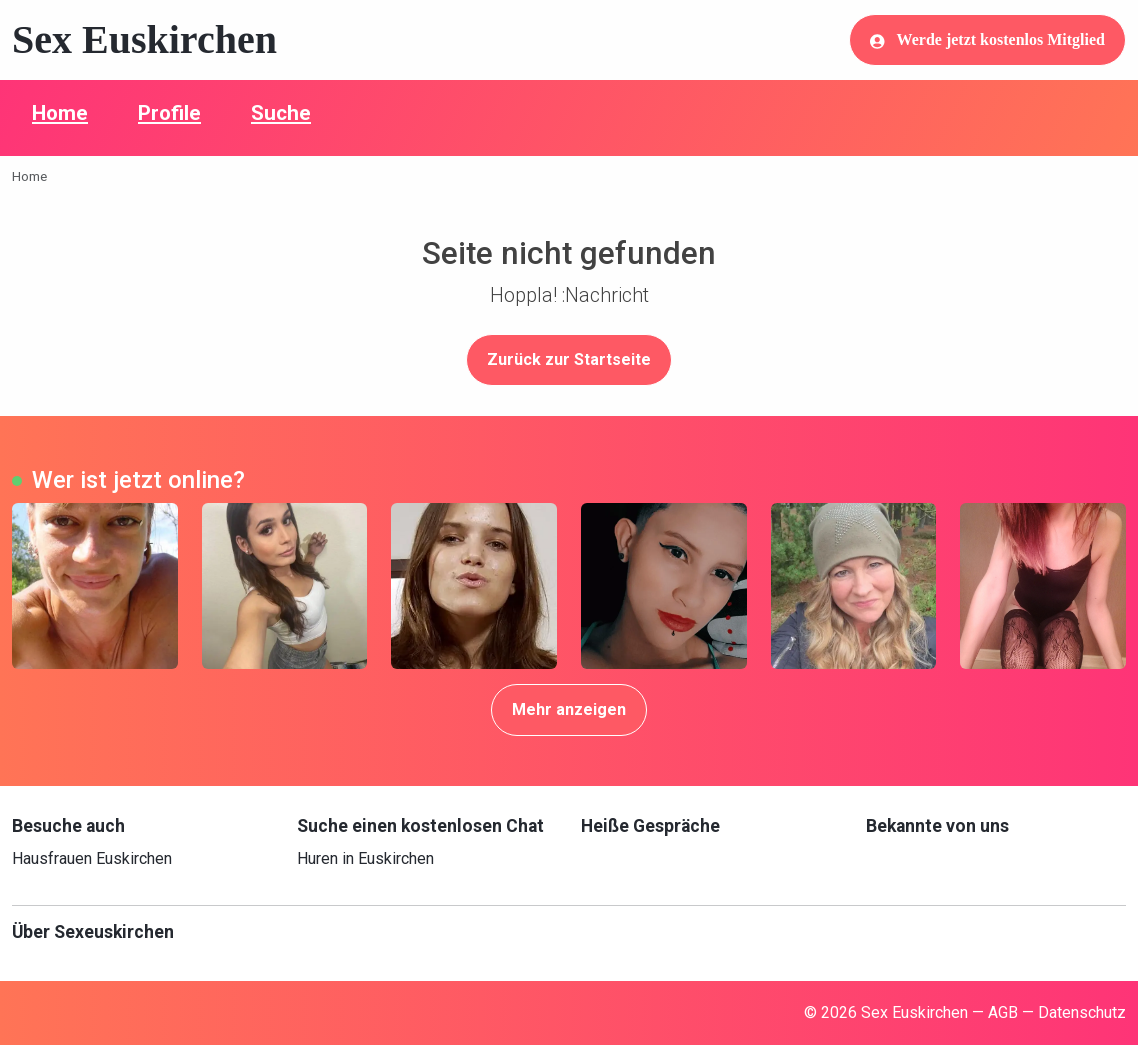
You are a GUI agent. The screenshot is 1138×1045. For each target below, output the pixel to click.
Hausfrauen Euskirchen (92, 858)
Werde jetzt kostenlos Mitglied (987, 40)
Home (60, 113)
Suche (281, 113)
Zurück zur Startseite (569, 359)
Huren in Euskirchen (365, 858)
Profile (169, 113)
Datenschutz (1082, 1012)
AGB (1003, 1012)
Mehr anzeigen (569, 709)
